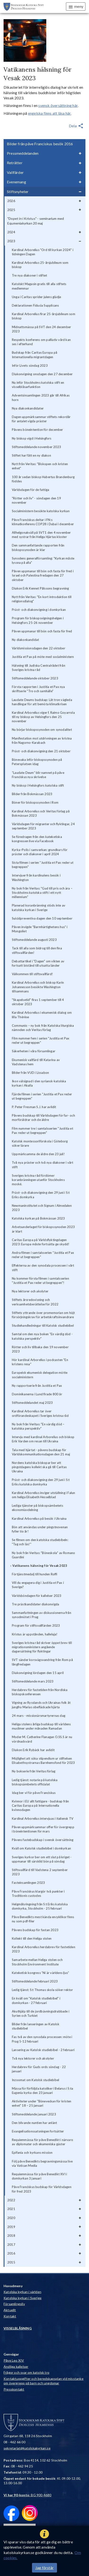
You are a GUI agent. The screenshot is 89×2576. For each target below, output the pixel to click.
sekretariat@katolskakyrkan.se (27, 2448)
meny (75, 6)
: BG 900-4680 (28, 2495)
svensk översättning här (58, 105)
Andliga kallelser (16, 2367)
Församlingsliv (14, 2304)
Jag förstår (44, 2567)
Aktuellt (10, 2310)
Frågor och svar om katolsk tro (26, 2372)
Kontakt (10, 2316)
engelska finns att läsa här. (49, 113)
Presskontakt (14, 2389)
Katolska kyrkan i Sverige (23, 2298)
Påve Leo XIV (14, 2360)
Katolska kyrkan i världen (22, 2292)
